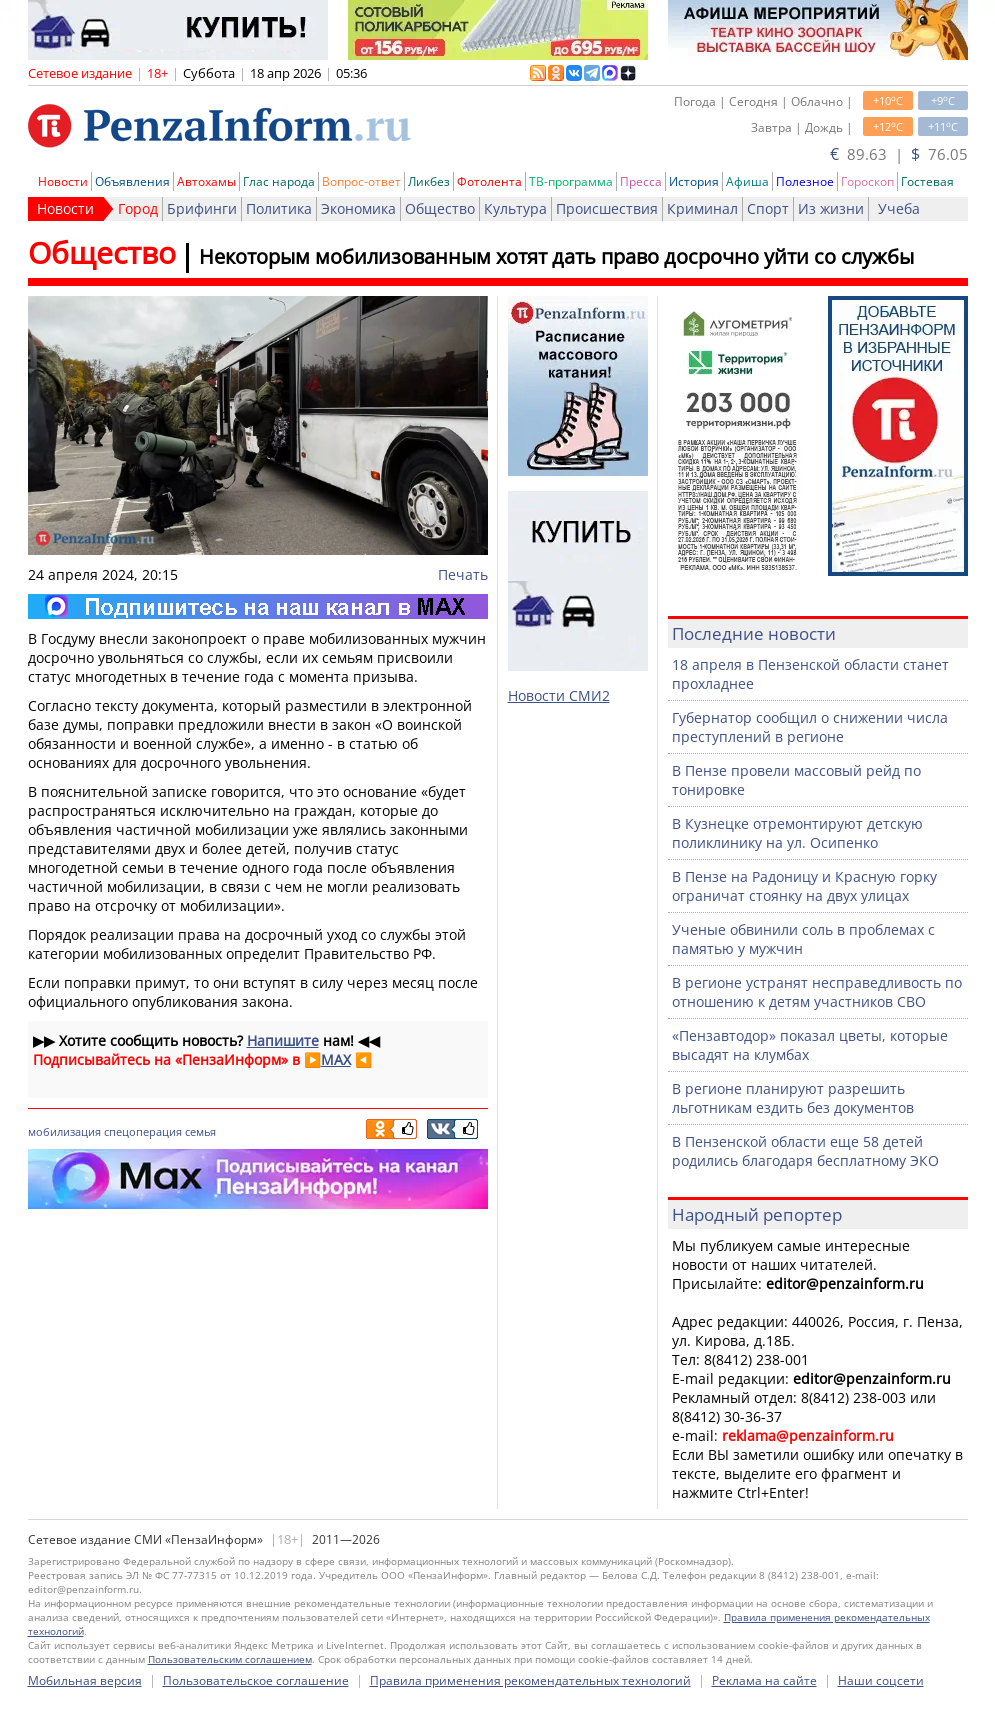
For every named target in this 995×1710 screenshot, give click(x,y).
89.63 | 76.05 (899, 154)
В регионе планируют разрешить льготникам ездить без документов (793, 1098)
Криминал (702, 208)
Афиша (747, 181)
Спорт (768, 208)
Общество (440, 208)
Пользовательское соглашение (256, 1680)
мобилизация (64, 1131)
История (694, 181)
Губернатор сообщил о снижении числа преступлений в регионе (810, 727)
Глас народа (279, 181)
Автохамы (206, 181)
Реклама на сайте (764, 1680)
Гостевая (927, 181)
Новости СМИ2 (559, 695)
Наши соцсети (881, 1680)
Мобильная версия (85, 1680)
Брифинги (202, 208)
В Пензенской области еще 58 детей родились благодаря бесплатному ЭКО (805, 1151)
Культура (515, 208)
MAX (336, 1059)
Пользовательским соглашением (230, 1659)
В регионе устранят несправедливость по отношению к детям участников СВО (817, 992)
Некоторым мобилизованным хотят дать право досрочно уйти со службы (556, 256)
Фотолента (489, 181)
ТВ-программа (571, 181)
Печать (463, 574)
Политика (279, 208)
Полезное (805, 181)
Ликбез (429, 181)
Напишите (283, 1040)
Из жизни (831, 208)
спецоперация (143, 1131)
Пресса (641, 181)
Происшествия (607, 208)
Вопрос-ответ (361, 181)
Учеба (899, 208)
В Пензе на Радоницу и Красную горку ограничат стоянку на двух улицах (804, 886)
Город (138, 208)
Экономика (358, 208)
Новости (63, 181)
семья (200, 1131)
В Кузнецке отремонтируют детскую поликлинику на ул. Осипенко (797, 833)
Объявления (132, 181)
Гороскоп (867, 181)
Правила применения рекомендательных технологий (530, 1680)
